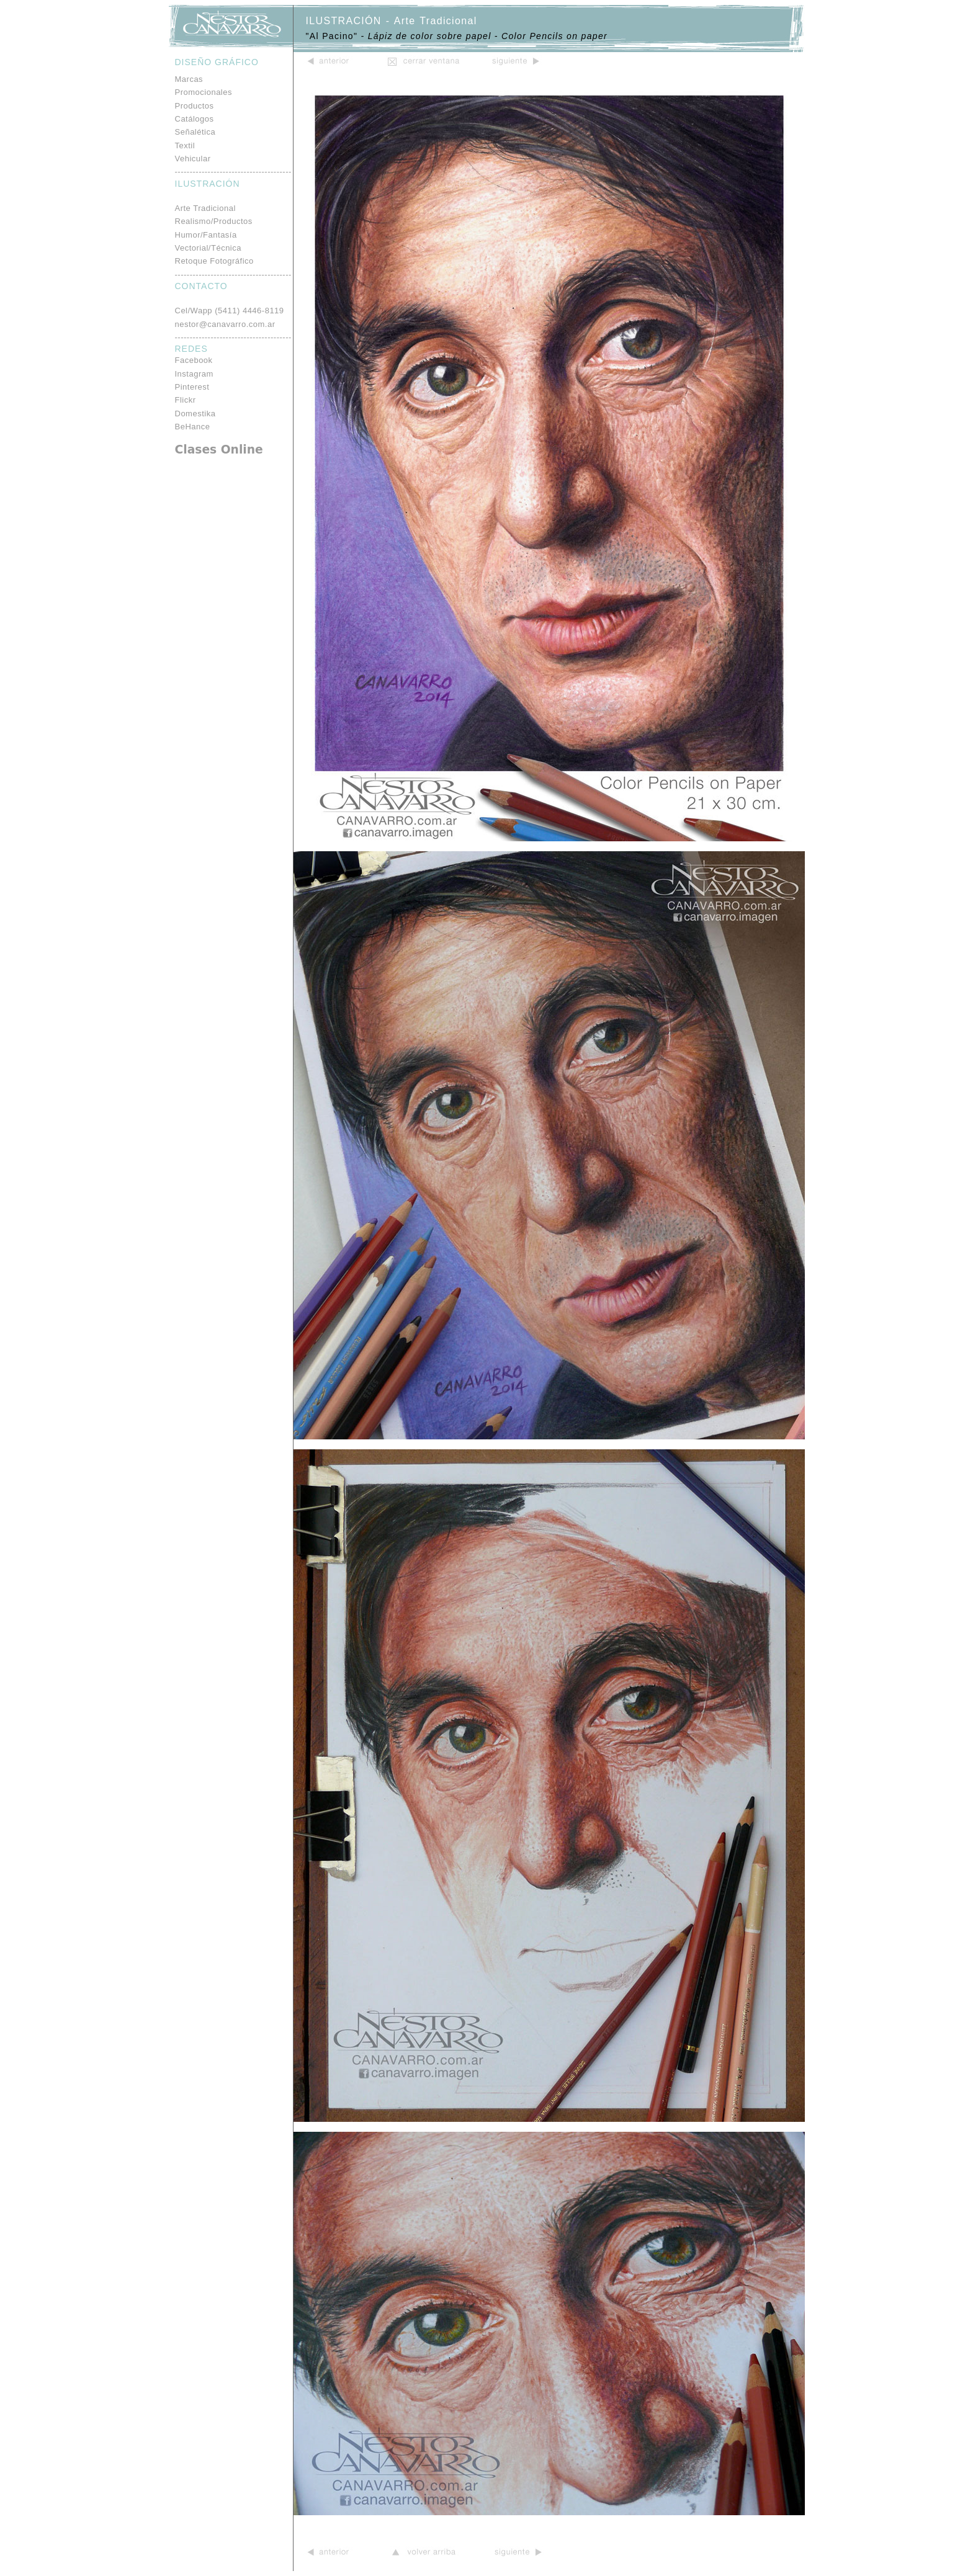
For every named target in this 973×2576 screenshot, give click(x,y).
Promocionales (204, 92)
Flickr (185, 400)
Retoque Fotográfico (214, 261)
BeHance (192, 426)
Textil (185, 145)
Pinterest (192, 386)
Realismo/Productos (214, 221)
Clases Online (219, 449)
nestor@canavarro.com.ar (225, 324)
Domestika (195, 413)
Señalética (195, 131)
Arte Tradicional (205, 208)
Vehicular (193, 158)
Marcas (189, 79)
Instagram (194, 373)
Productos (194, 105)
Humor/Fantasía (206, 234)
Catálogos (194, 118)
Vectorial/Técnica (208, 248)
